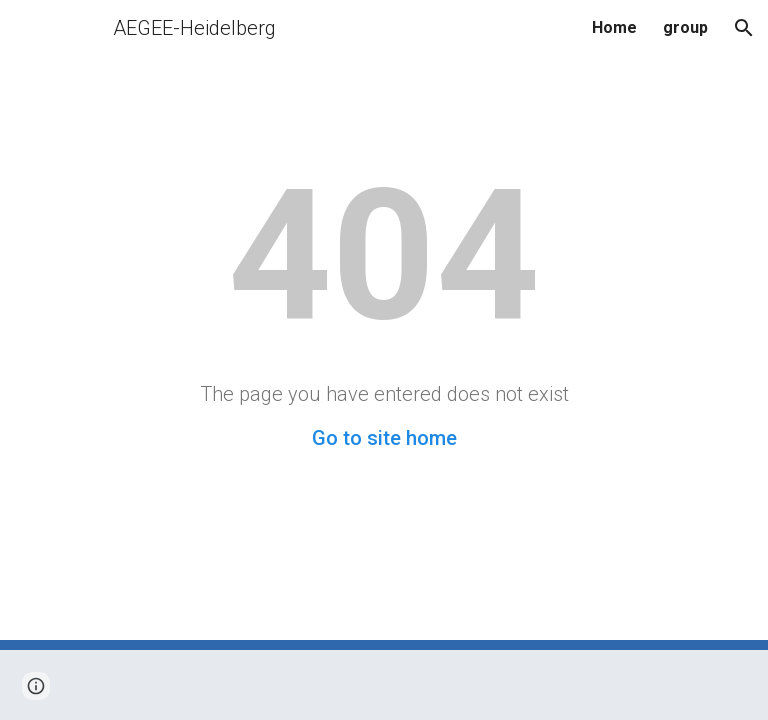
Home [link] (614, 27)
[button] (744, 28)
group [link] (685, 27)
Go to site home (384, 438)
